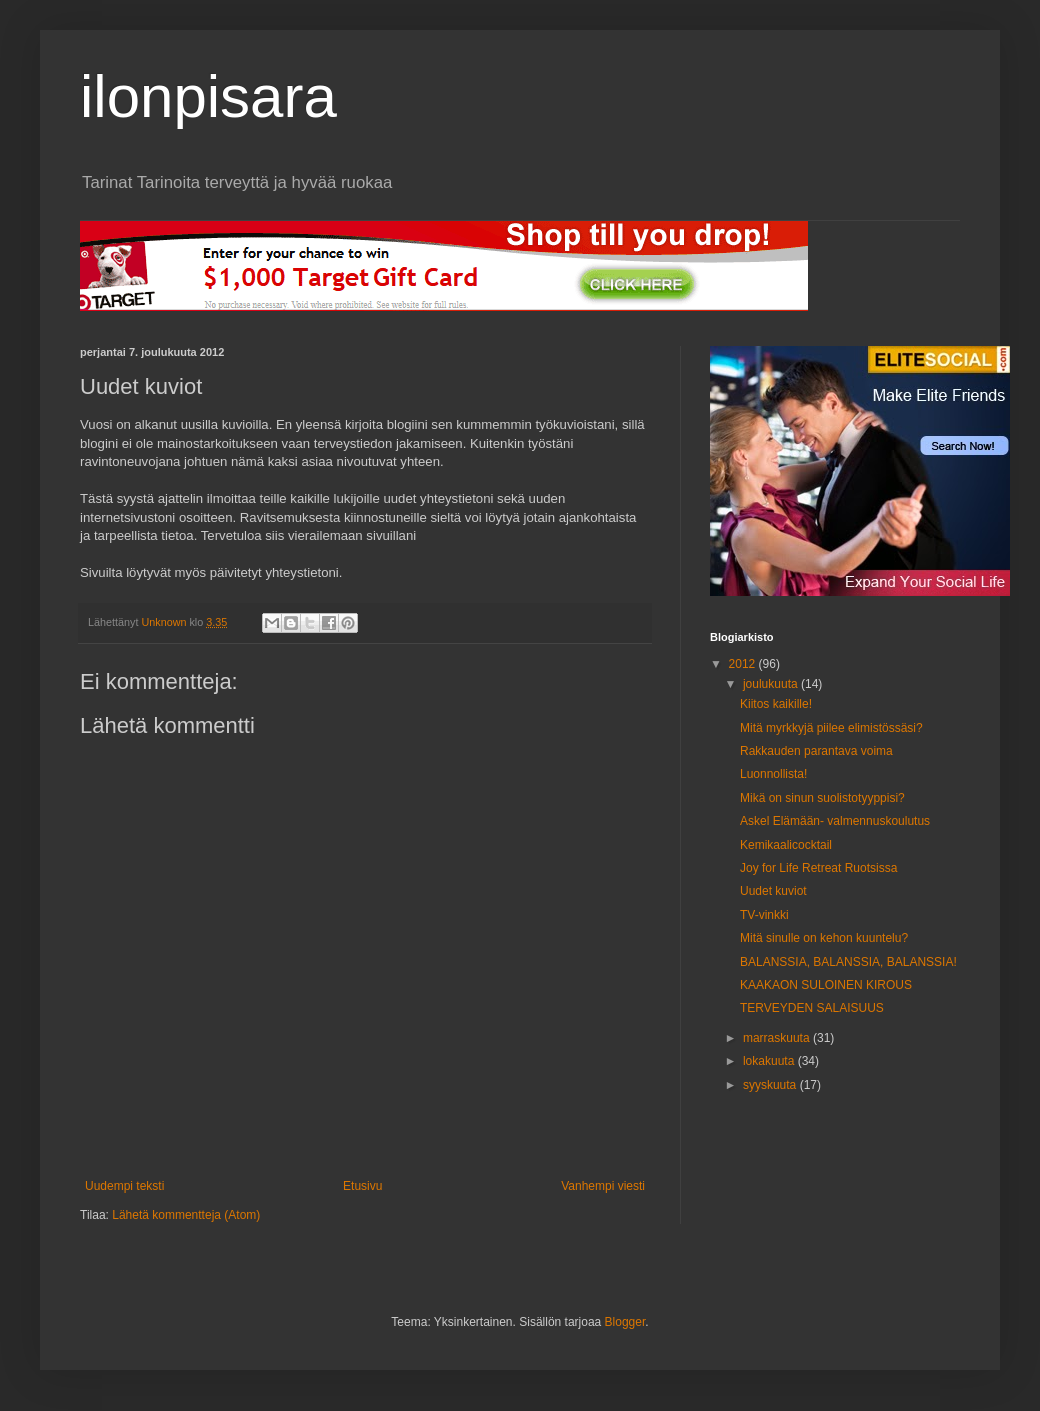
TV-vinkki (764, 915)
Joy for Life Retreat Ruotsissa (818, 868)
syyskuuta (771, 1085)
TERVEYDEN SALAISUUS (812, 1008)
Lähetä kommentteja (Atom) (186, 1215)
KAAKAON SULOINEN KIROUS (826, 985)
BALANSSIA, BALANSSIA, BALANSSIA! (848, 962)
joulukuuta (772, 684)
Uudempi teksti (124, 1186)
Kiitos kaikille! (776, 704)
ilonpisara (208, 96)
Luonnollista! (773, 774)
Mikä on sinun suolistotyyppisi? (822, 798)
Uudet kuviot (773, 891)
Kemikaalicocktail (786, 845)
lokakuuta (770, 1061)
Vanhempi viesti (603, 1186)
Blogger (625, 1322)
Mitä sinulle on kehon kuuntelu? (824, 938)
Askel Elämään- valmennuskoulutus (835, 821)
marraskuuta (778, 1038)
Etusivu (362, 1186)
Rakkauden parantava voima (816, 751)
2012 (744, 664)
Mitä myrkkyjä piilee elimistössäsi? (831, 728)
